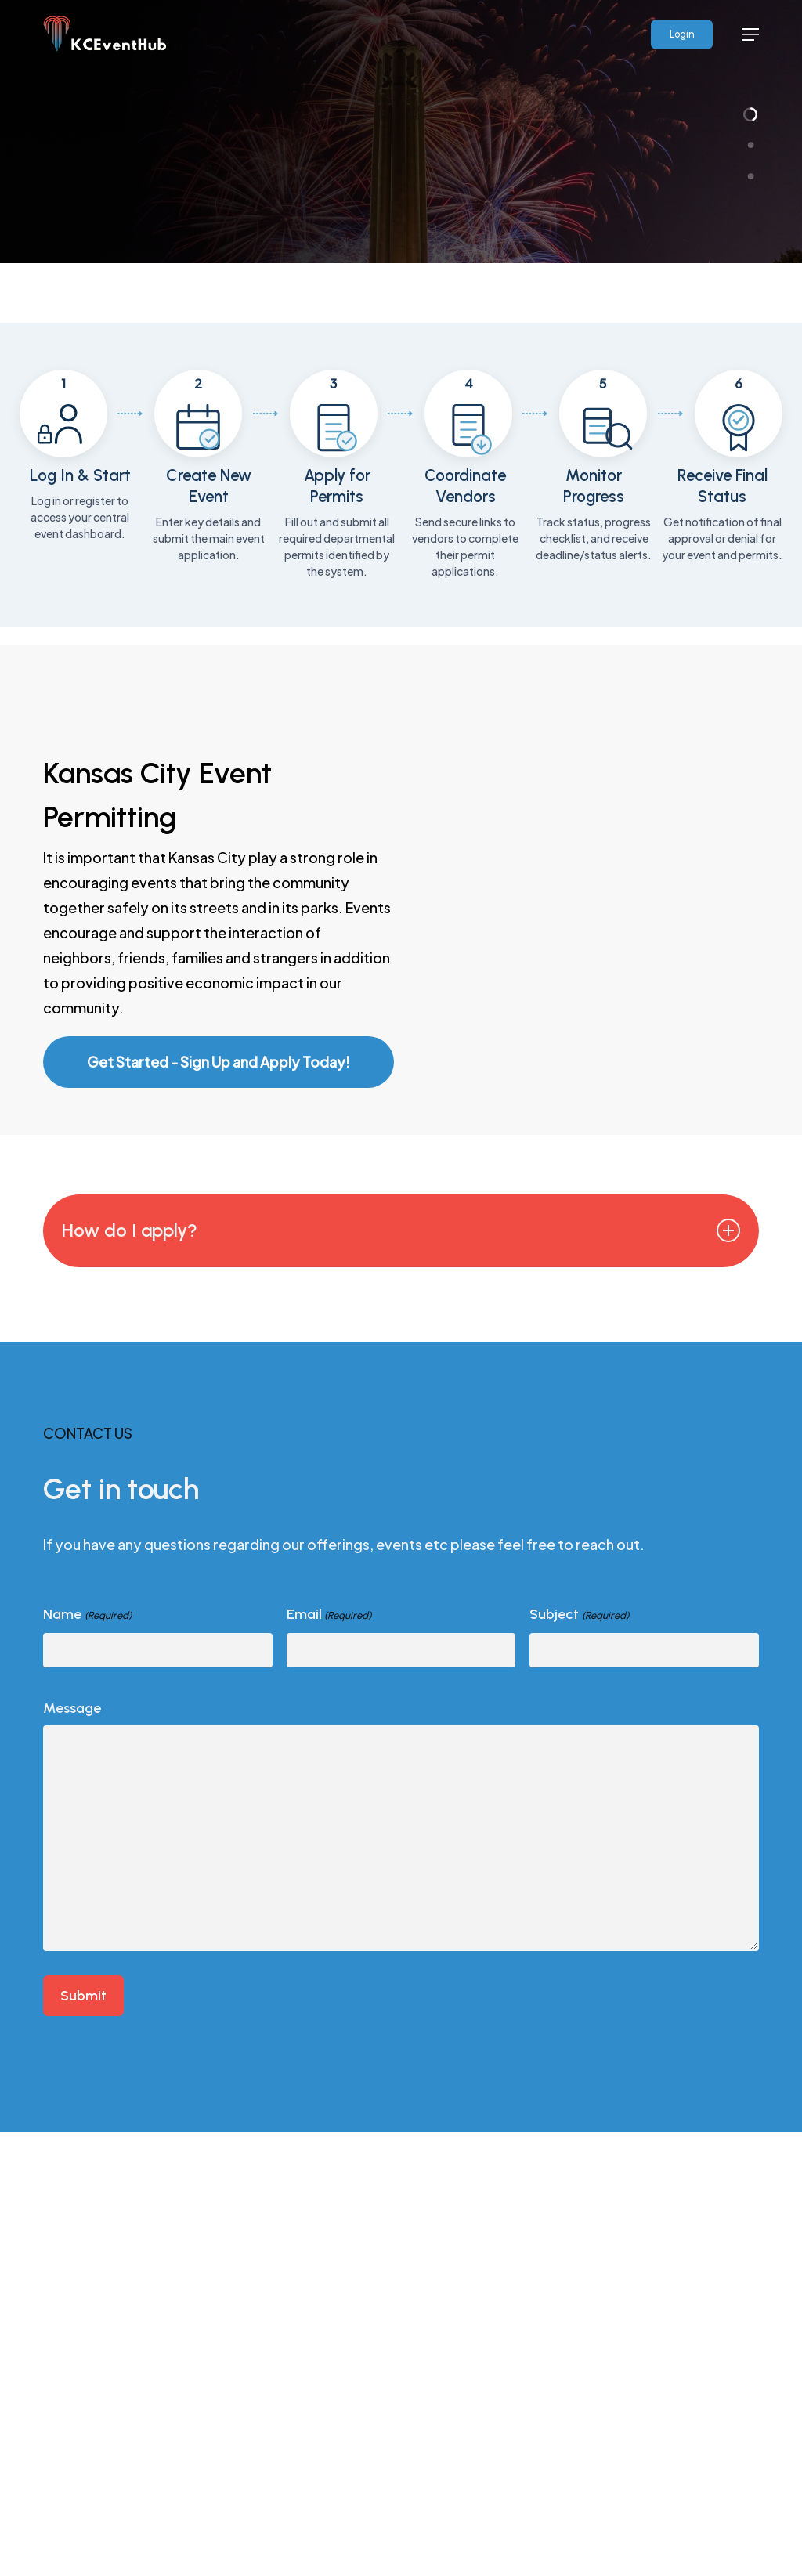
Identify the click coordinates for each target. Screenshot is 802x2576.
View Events (123, 413)
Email (329, 1857)
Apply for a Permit (148, 360)
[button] (750, 34)
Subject (578, 1857)
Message (72, 1950)
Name (87, 1857)
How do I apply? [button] (394, 1472)
